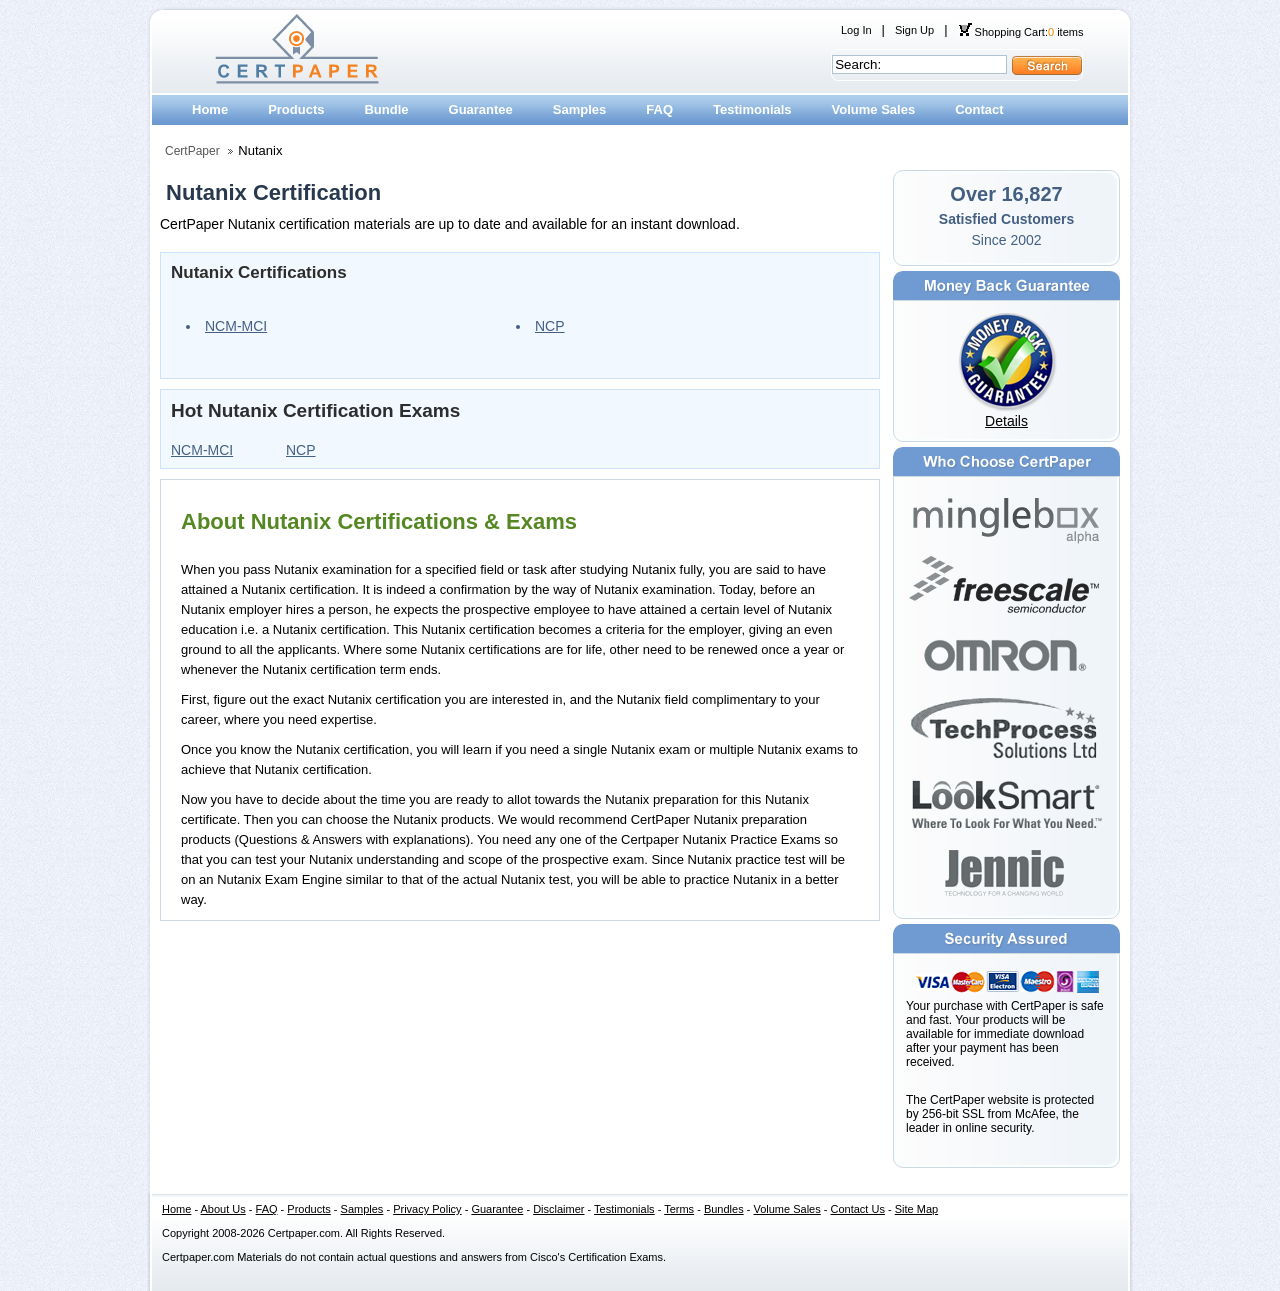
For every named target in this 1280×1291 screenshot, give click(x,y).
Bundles (724, 1209)
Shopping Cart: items (1021, 32)
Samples (579, 109)
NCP (550, 326)
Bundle (386, 109)
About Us (223, 1209)
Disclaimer (558, 1209)
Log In (856, 30)
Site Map (916, 1209)
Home (210, 109)
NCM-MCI (236, 326)
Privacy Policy (427, 1209)
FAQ (659, 109)
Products (296, 109)
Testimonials (752, 109)
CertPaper (192, 151)
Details (1006, 421)
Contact (979, 109)
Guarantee (481, 109)
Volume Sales (874, 109)
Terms (679, 1209)
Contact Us (858, 1209)
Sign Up (914, 30)
